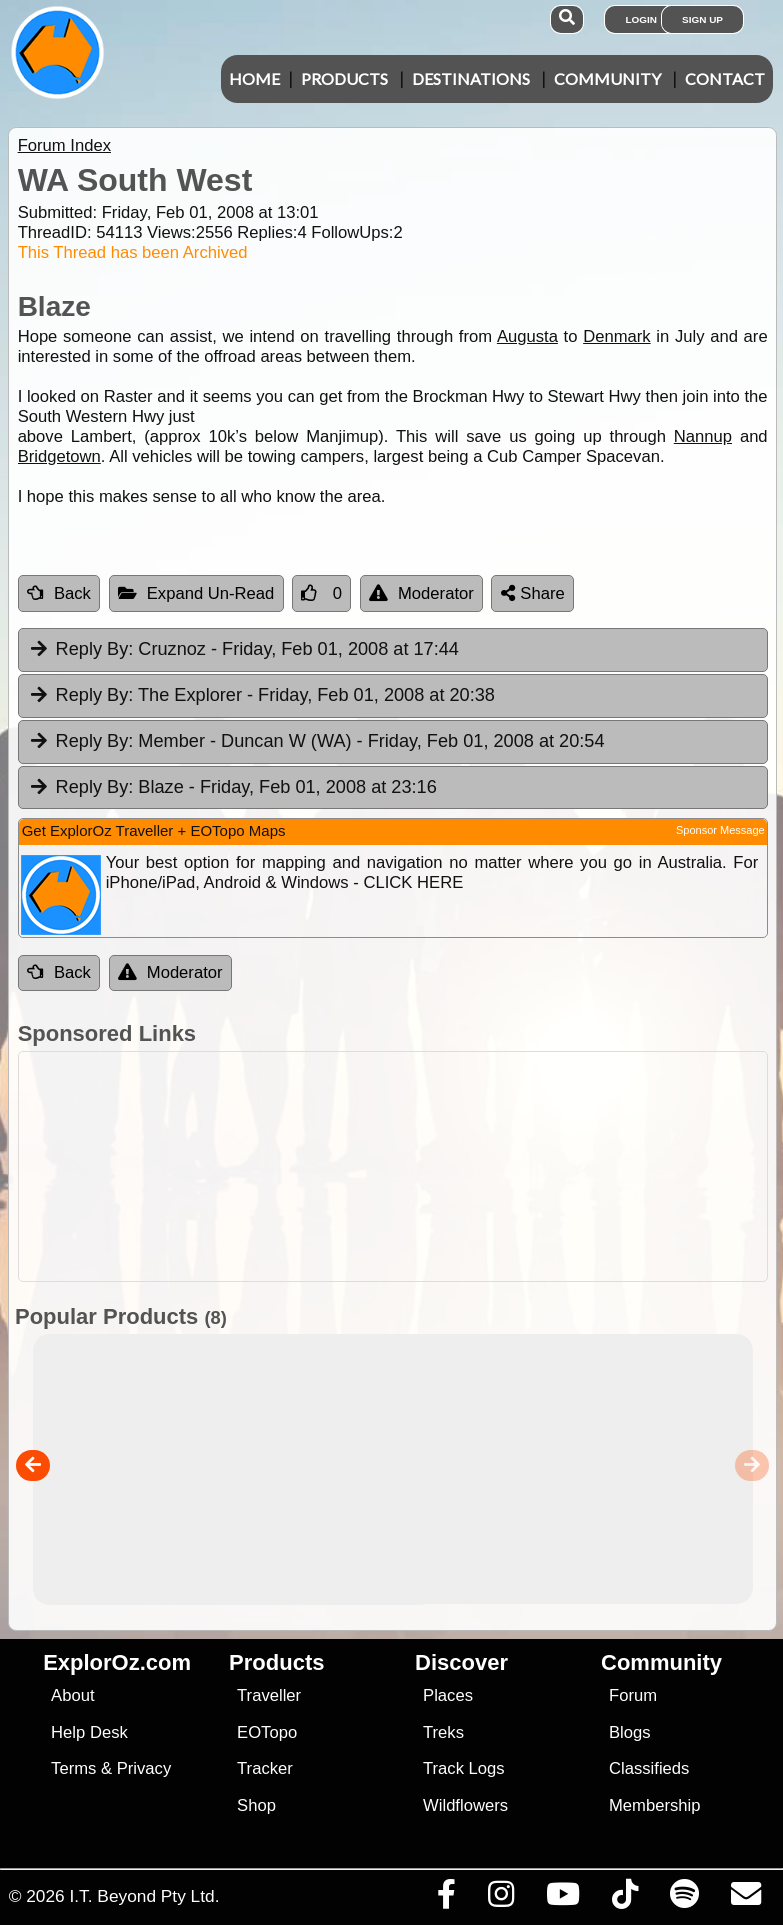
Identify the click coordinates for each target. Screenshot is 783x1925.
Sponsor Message (720, 830)
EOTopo (267, 1732)
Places (448, 1695)
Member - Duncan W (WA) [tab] (316, 742)
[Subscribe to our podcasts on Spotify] (684, 1899)
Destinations (471, 78)
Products (344, 78)
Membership (654, 1805)
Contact (725, 78)
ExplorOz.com (117, 1662)
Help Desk (89, 1732)
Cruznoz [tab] (243, 650)
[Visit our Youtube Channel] (562, 1899)
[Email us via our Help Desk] (745, 1899)
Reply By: (95, 649)
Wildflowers (465, 1805)
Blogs (630, 1732)
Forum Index (64, 145)
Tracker (265, 1768)
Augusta (527, 336)
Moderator (421, 593)
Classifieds (649, 1768)
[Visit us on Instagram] (500, 1899)
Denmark (616, 336)
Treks (443, 1732)
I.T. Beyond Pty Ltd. (144, 1896)
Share (533, 593)
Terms (73, 1768)
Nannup (703, 436)
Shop (256, 1805)
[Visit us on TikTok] (624, 1899)
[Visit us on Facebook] (446, 1899)
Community (607, 78)
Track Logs (464, 1768)
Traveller (269, 1695)
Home (254, 78)
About (72, 1695)
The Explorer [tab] (261, 696)
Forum (633, 1695)
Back (59, 593)
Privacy (144, 1768)
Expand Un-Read (196, 593)
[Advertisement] (402, 1166)
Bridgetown (59, 456)
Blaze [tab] (232, 788)
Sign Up (702, 19)
